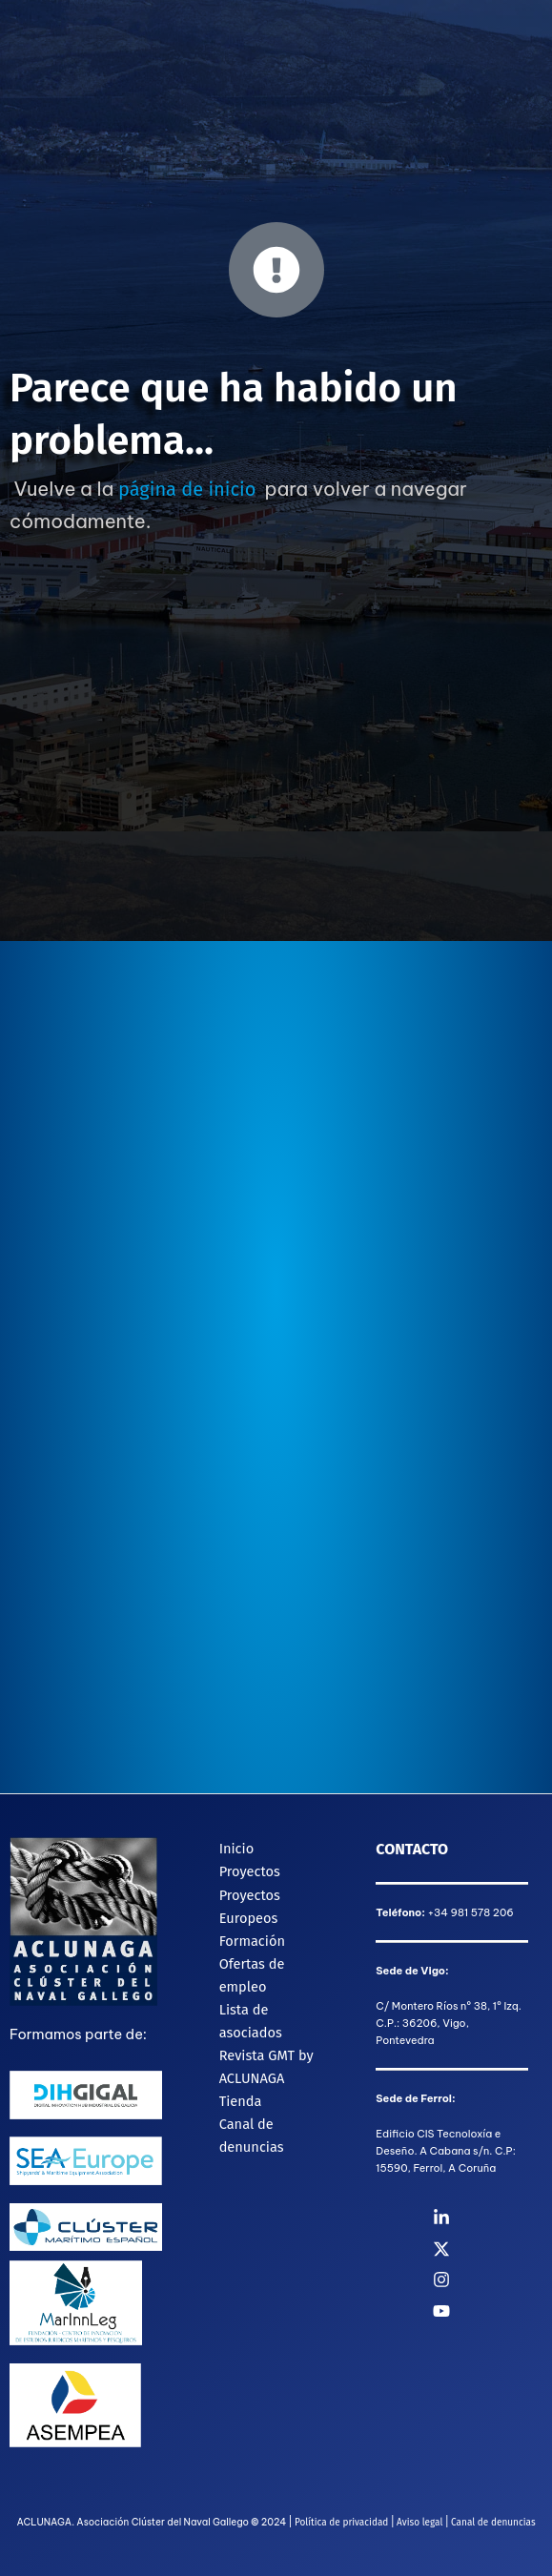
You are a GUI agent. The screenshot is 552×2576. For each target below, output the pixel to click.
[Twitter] (492, 2249)
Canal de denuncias (251, 2136)
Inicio (237, 1848)
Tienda (240, 2101)
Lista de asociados (250, 2021)
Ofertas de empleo (252, 1975)
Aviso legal (419, 2522)
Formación (252, 1941)
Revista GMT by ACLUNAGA (266, 2067)
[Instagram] (492, 2279)
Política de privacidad (341, 2522)
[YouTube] (492, 2311)
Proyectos (249, 1871)
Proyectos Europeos (249, 1907)
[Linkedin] (492, 2217)
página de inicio (187, 489)
